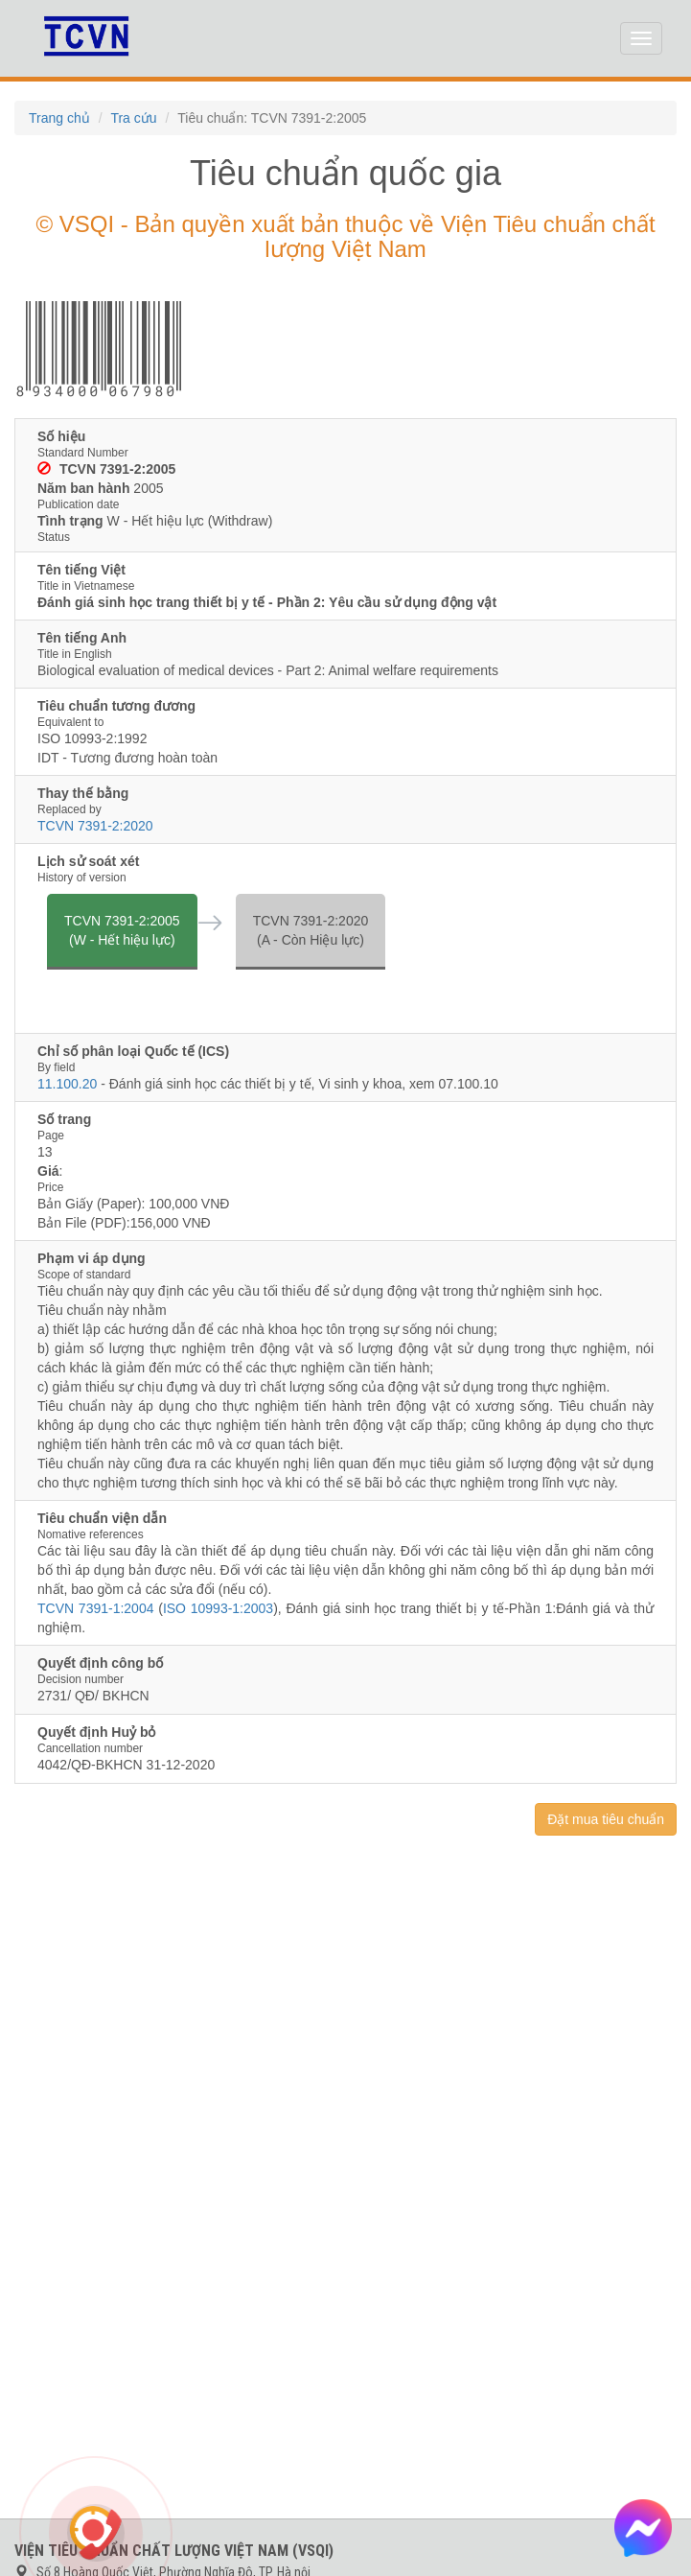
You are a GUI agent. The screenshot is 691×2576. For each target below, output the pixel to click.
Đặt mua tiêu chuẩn (605, 1819)
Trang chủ (59, 118)
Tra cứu (133, 118)
